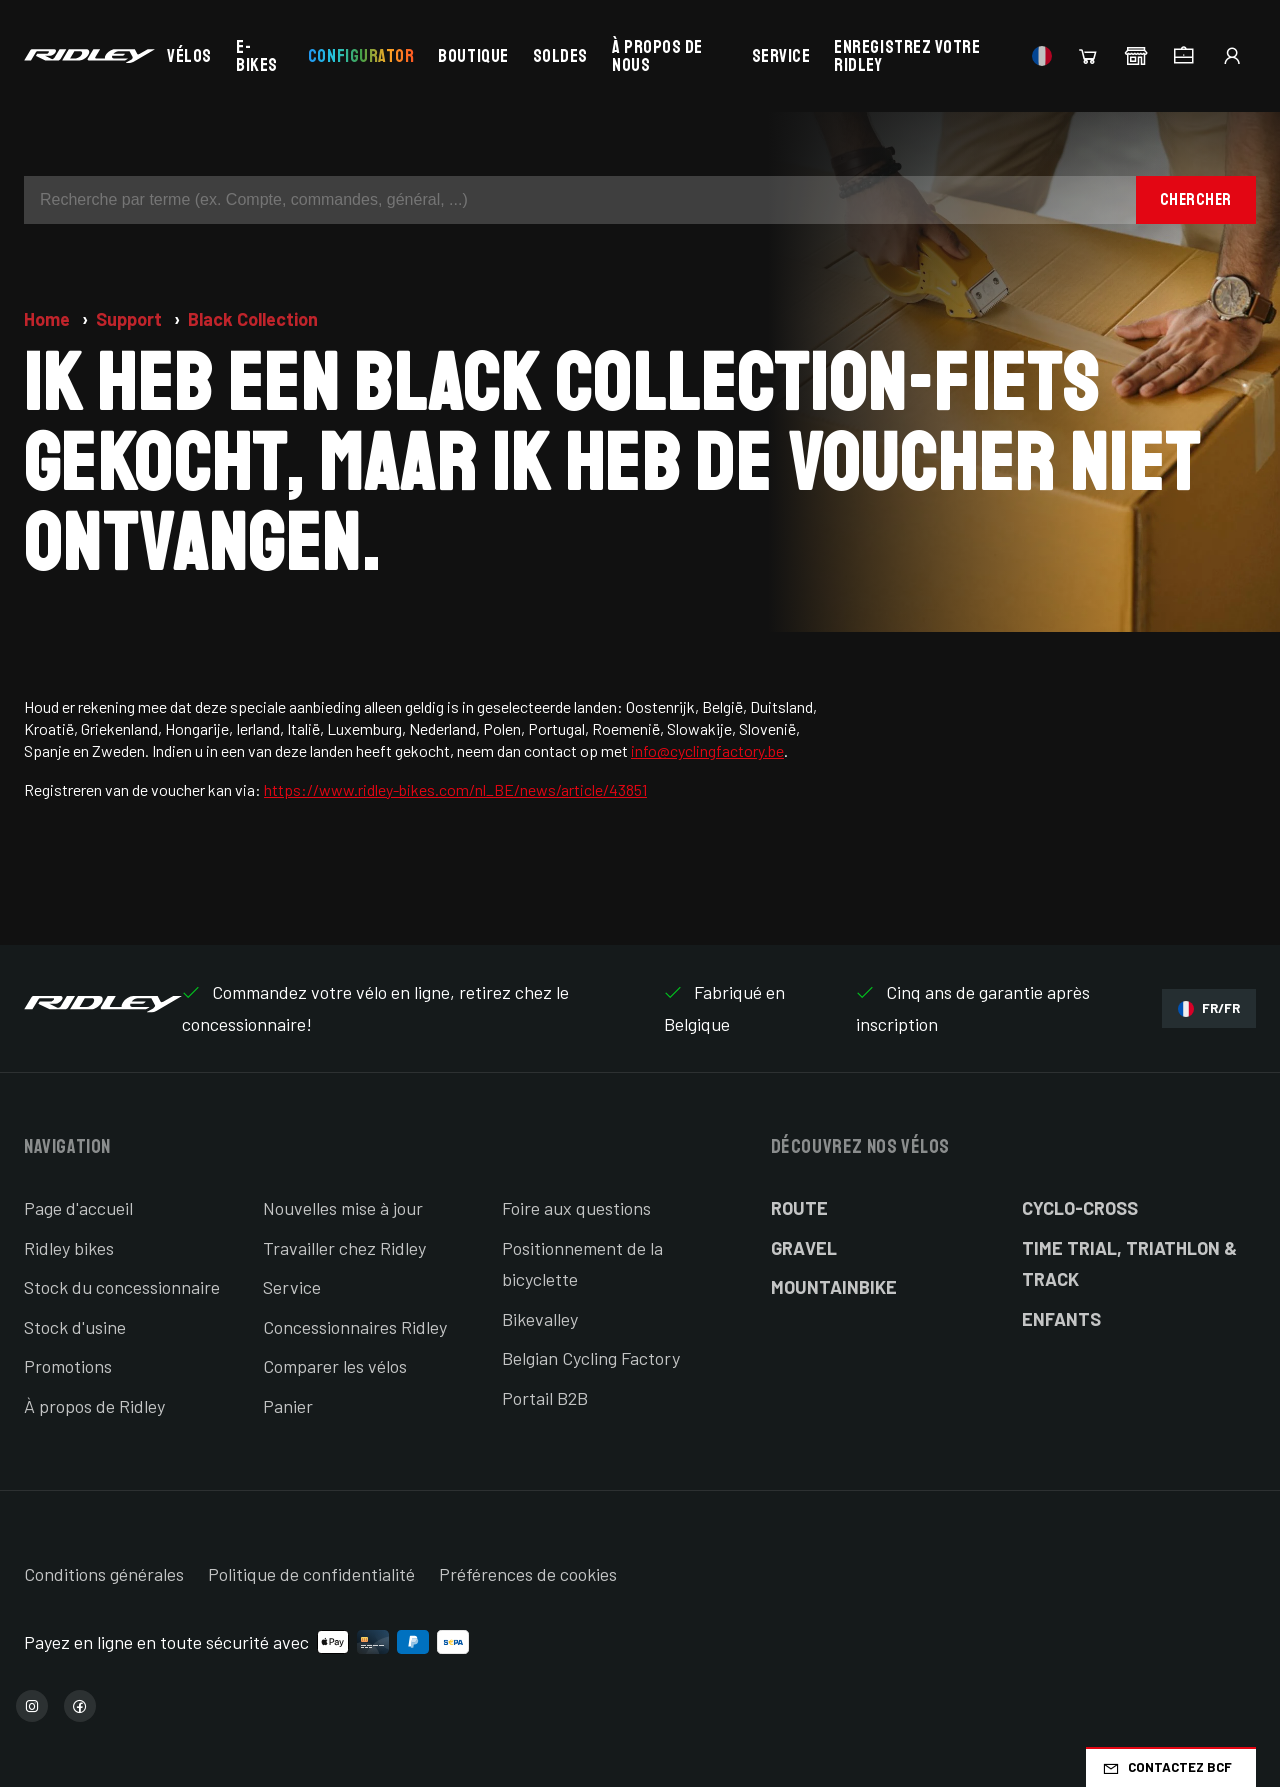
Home (49, 319)
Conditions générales (104, 1574)
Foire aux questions (576, 1208)
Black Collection (253, 319)
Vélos (189, 56)
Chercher (1196, 199)
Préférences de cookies (528, 1574)
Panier (288, 1406)
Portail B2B (545, 1398)
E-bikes (257, 56)
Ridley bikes (69, 1248)
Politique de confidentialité (311, 1574)
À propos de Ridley (94, 1406)
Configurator (361, 56)
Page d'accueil (78, 1208)
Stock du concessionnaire (122, 1287)
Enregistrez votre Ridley (907, 56)
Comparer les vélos (335, 1366)
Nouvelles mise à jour (343, 1208)
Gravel (804, 1248)
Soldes (560, 56)
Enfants (1061, 1319)
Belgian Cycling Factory (591, 1358)
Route (799, 1208)
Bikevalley (540, 1319)
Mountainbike (834, 1287)
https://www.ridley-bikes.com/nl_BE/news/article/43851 (455, 789)
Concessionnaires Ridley (355, 1327)
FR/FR (1209, 1008)
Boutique (473, 56)
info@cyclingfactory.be (707, 750)
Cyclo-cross (1080, 1208)
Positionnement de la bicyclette (582, 1264)
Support (131, 319)
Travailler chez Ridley (344, 1248)
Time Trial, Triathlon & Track (1129, 1264)
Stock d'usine (75, 1327)
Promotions (68, 1366)
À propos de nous (657, 56)
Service (781, 56)
